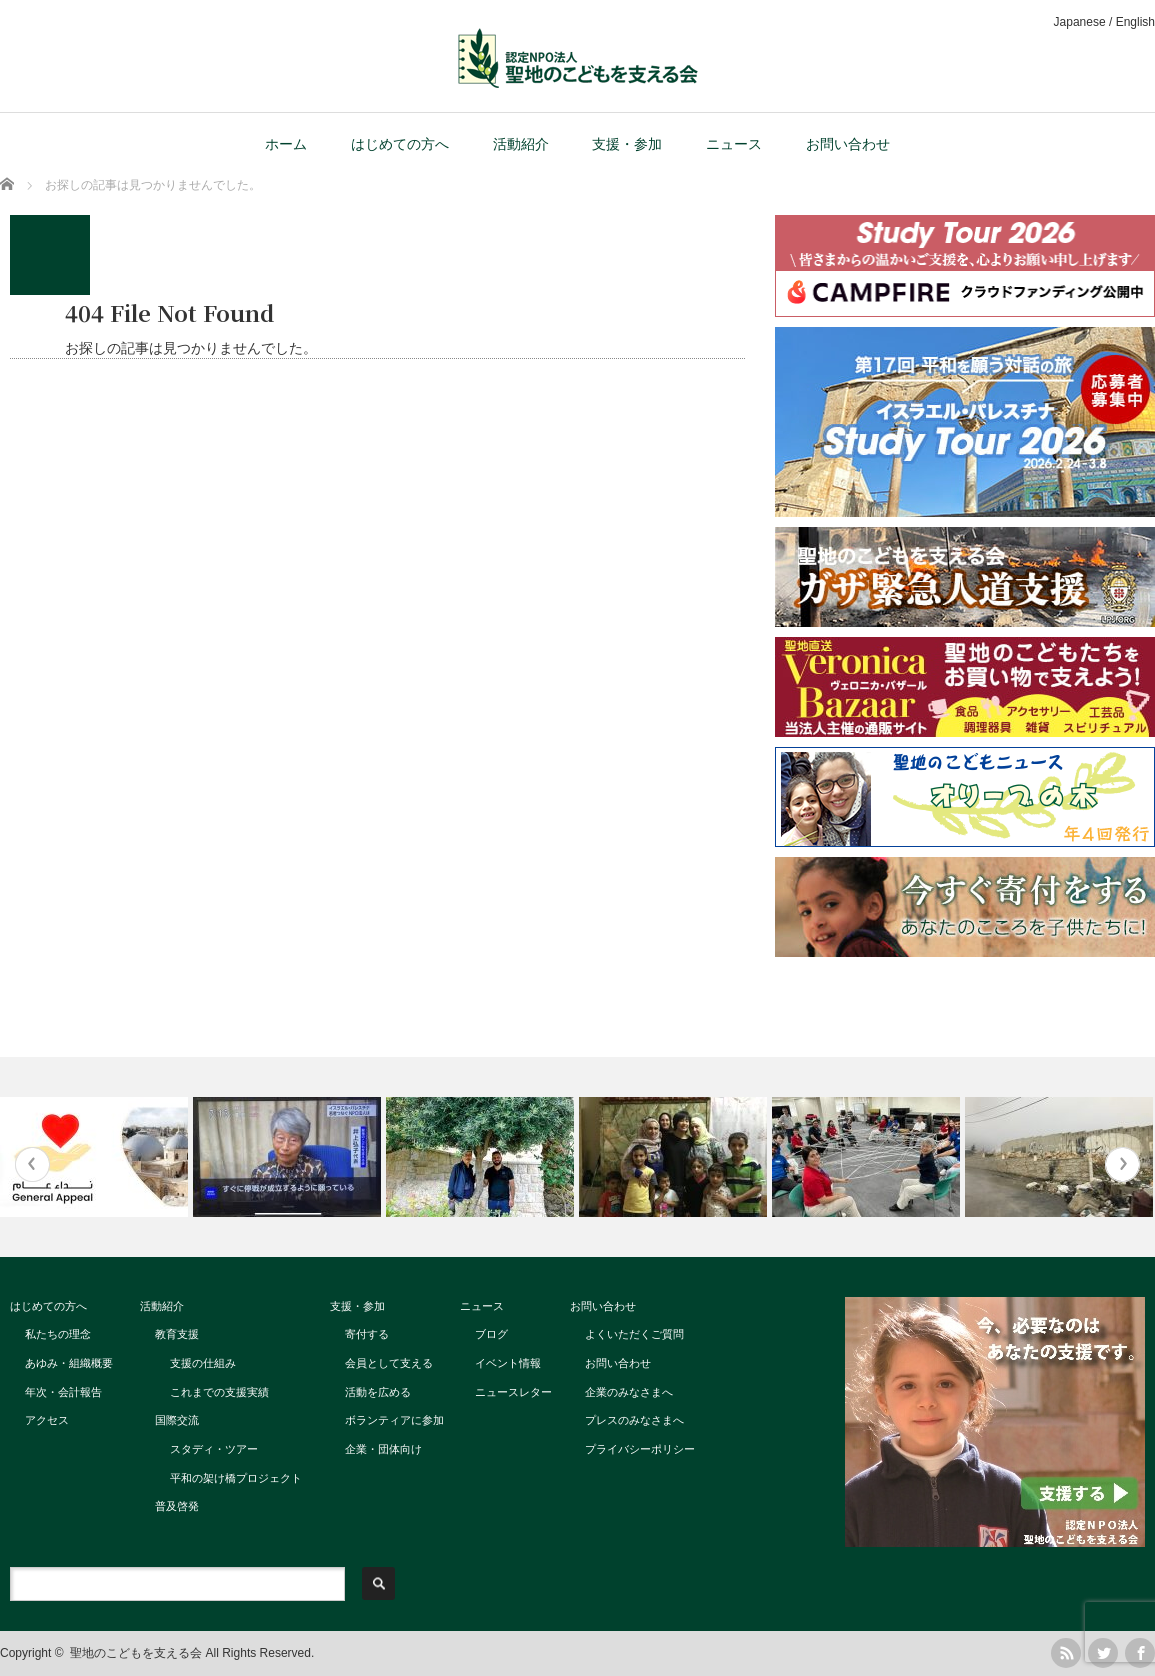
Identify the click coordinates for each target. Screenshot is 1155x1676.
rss (1066, 1653)
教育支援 (177, 1334)
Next (1122, 1164)
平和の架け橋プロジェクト (236, 1478)
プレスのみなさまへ (634, 1420)
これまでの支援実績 (219, 1392)
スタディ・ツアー (214, 1449)
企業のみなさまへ (629, 1392)
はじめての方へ (400, 144)
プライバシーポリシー (640, 1449)
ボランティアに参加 (394, 1420)
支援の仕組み (203, 1363)
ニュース (734, 144)
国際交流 (177, 1420)
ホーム (286, 144)
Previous (32, 1164)
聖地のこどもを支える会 (136, 1653)
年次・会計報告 (63, 1392)
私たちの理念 (58, 1334)
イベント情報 (508, 1363)
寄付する (367, 1334)
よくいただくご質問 (634, 1334)
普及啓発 (177, 1506)
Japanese (1080, 22)
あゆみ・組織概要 (69, 1363)
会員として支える (389, 1363)
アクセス (47, 1420)
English (1135, 22)
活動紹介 (521, 144)
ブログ (491, 1334)
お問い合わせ (848, 144)
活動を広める (378, 1392)
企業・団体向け (383, 1449)
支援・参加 (627, 144)
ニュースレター (513, 1392)
